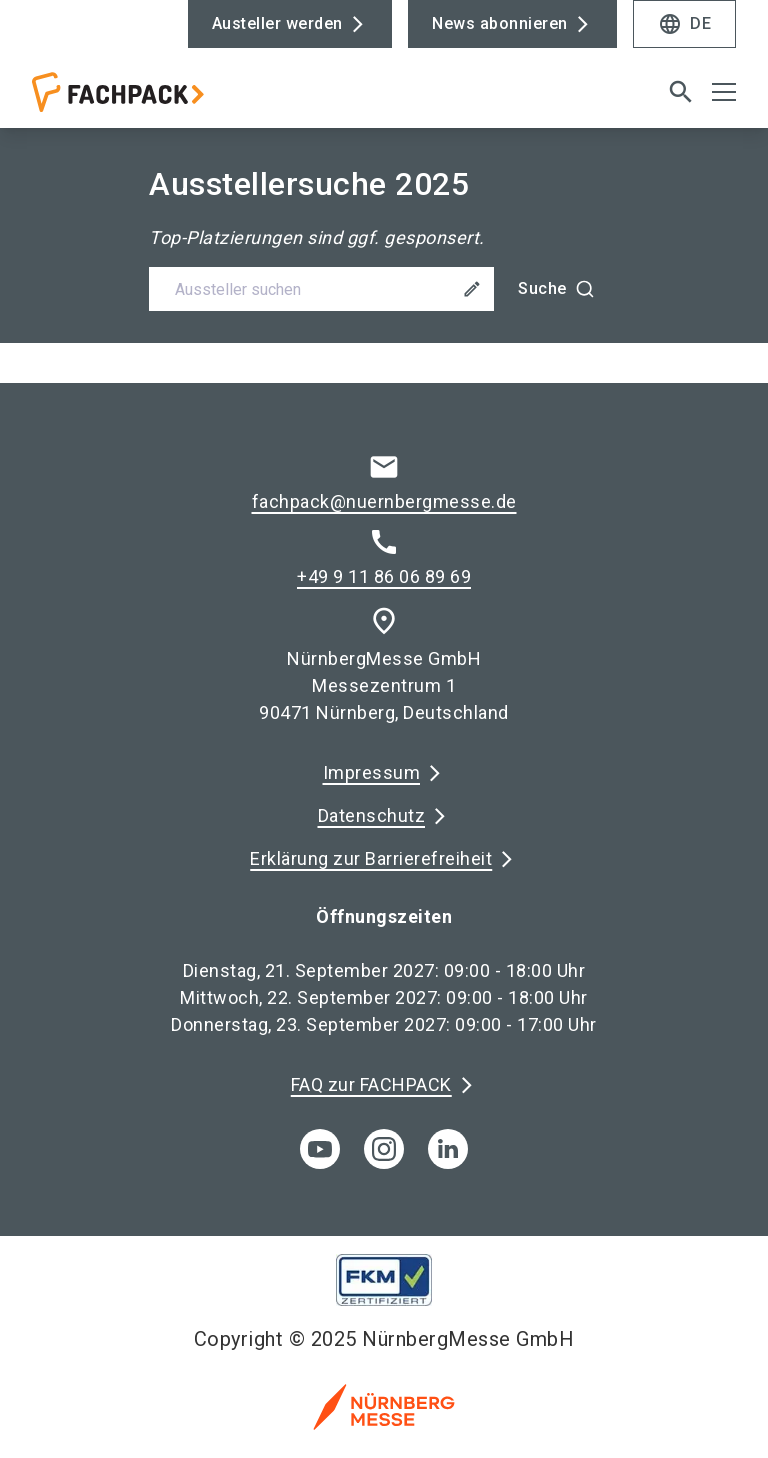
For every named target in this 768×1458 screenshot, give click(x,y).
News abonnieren (500, 23)
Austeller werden (277, 23)
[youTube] (320, 1149)
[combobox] (383, 289)
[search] (681, 92)
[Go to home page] (200, 100)
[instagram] (384, 1149)
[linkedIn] (448, 1149)
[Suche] (556, 289)
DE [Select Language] (684, 24)
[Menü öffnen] (724, 92)
